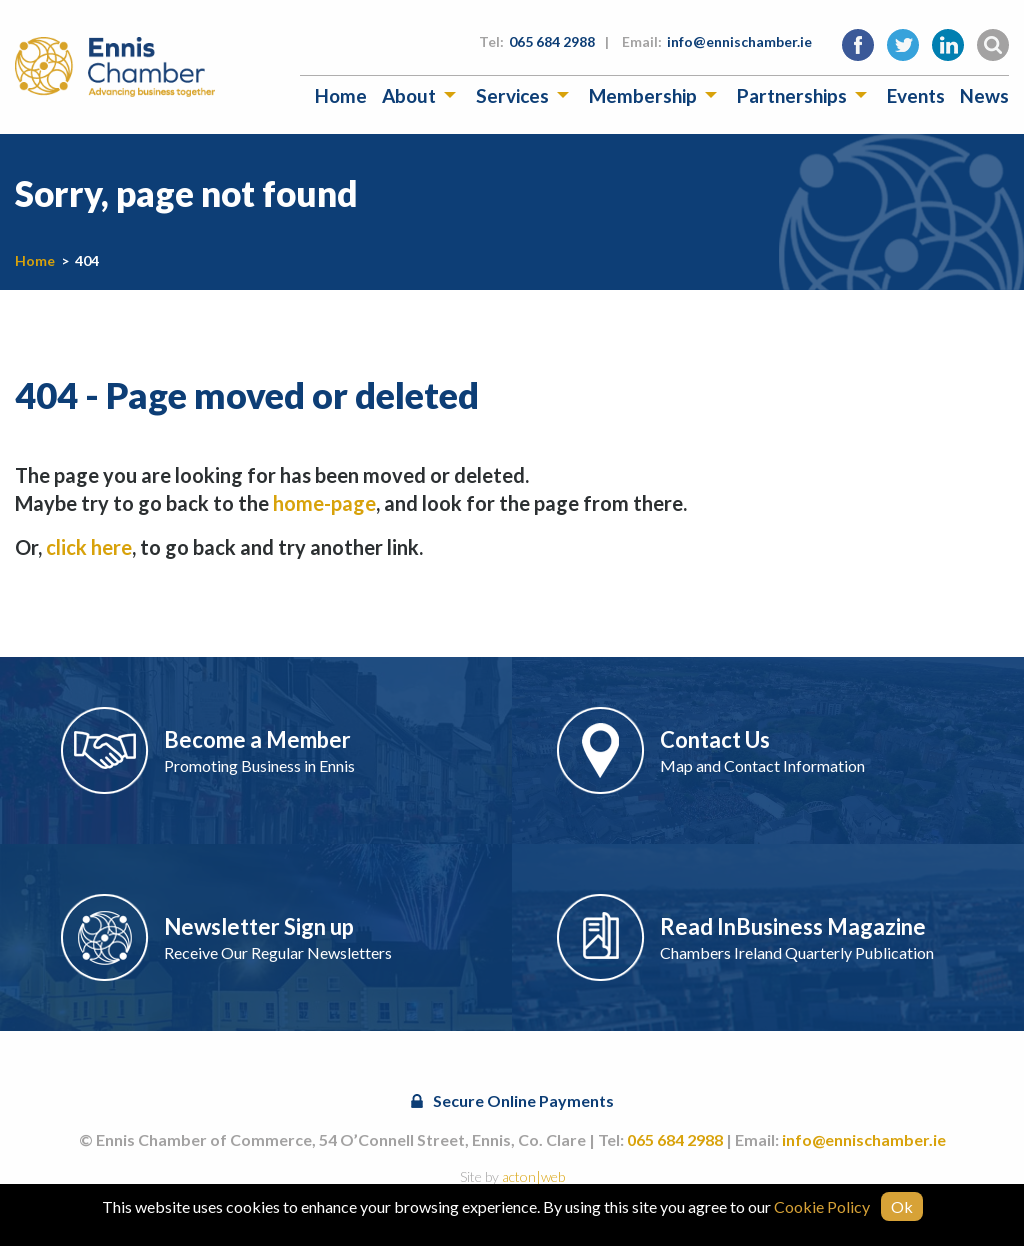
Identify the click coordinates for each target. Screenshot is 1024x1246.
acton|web (533, 1176)
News (984, 95)
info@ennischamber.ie (739, 41)
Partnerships (792, 95)
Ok (902, 1206)
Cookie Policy (822, 1206)
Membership (643, 95)
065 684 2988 (552, 41)
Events (916, 95)
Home (341, 95)
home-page (324, 503)
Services (512, 95)
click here (89, 547)
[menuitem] (341, 95)
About (409, 95)
